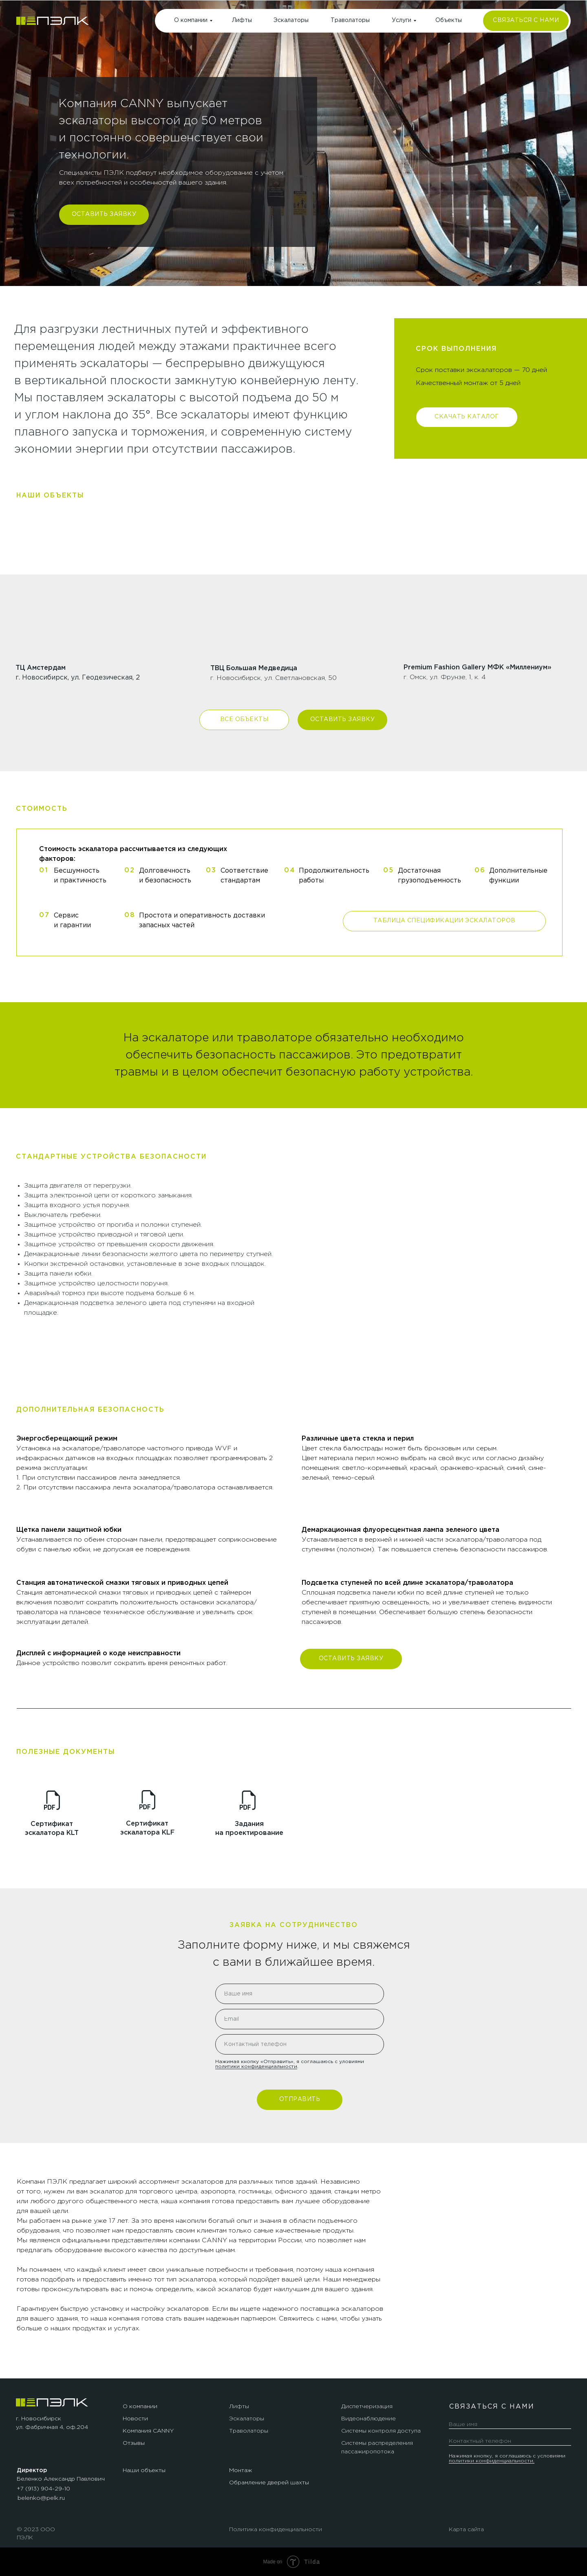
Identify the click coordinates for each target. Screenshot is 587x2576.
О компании (190, 20)
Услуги (401, 20)
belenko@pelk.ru (41, 2498)
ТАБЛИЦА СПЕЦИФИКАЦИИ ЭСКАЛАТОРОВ (444, 920)
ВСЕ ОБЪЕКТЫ (244, 719)
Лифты (242, 20)
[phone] (299, 2044)
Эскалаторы (291, 20)
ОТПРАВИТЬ (299, 2099)
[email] (299, 2019)
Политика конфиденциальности (275, 2529)
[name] (299, 1994)
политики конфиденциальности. (491, 2461)
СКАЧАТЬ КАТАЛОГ (467, 416)
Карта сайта (466, 2529)
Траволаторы (350, 20)
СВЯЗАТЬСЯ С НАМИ (526, 20)
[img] (52, 21)
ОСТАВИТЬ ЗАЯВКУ (104, 214)
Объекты (448, 20)
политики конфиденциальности (256, 2066)
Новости (135, 2418)
